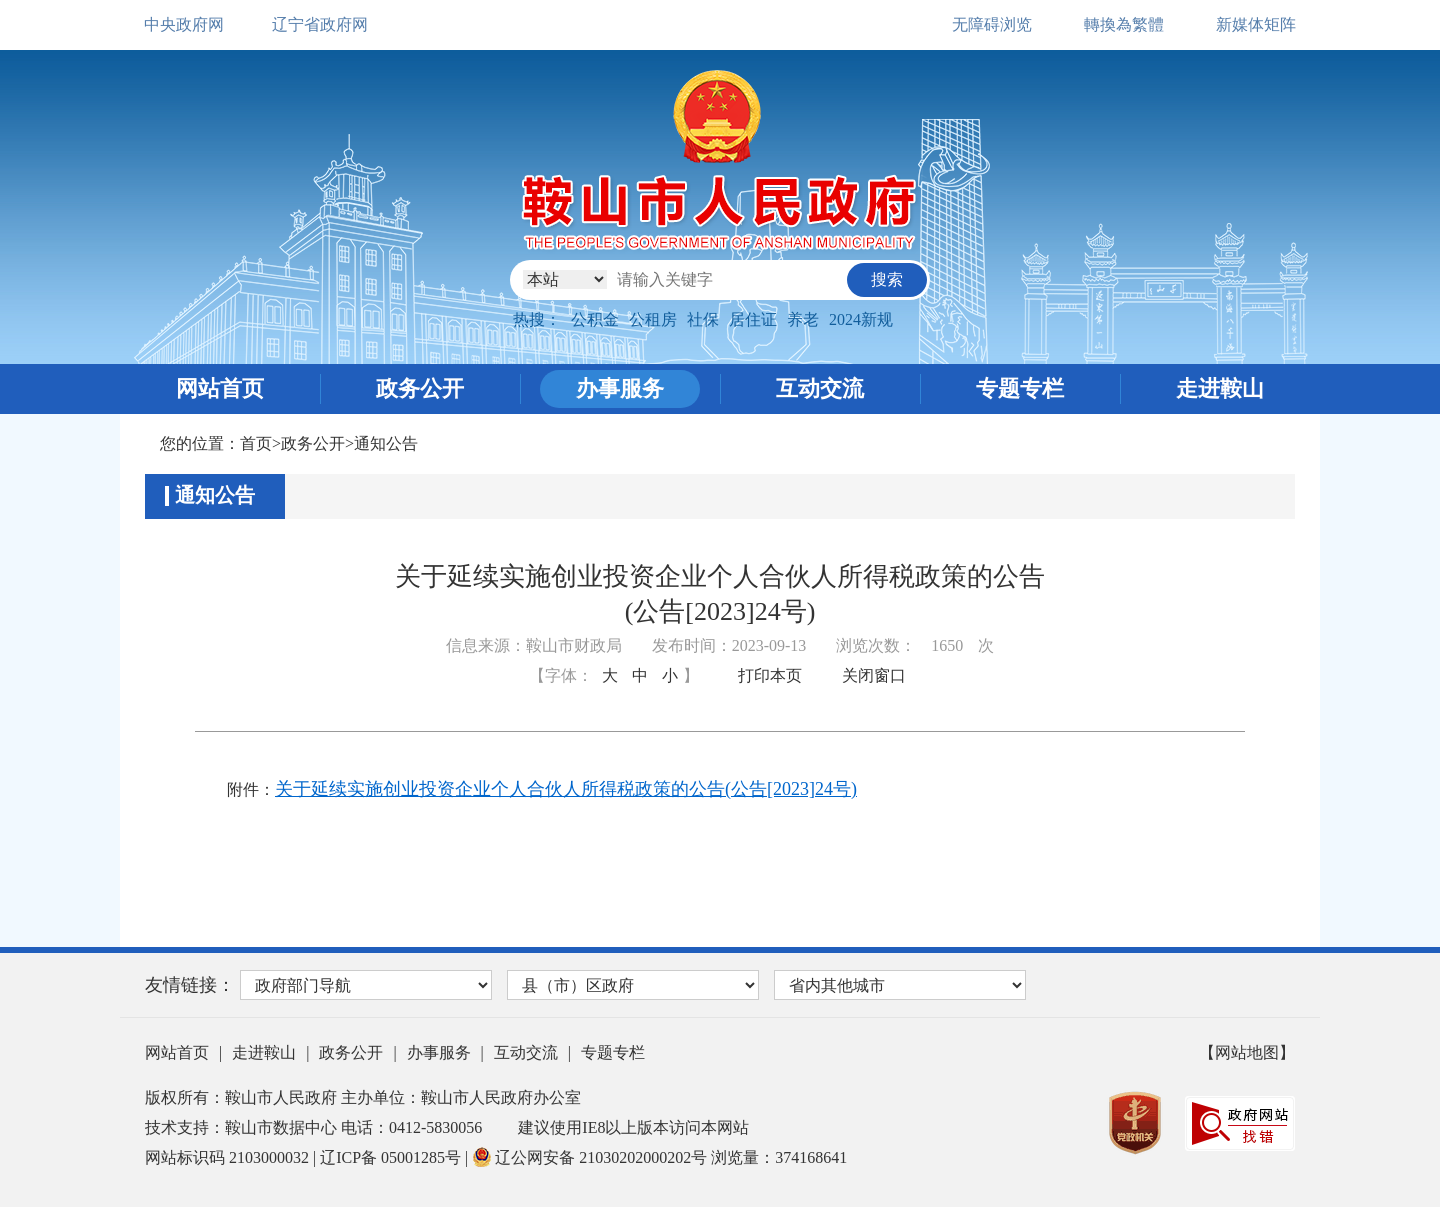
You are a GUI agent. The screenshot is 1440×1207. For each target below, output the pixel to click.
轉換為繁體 (1124, 24)
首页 (256, 443)
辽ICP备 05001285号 (392, 1157)
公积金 (595, 319)
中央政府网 (184, 24)
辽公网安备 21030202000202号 (591, 1157)
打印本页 (770, 675)
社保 (703, 319)
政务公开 (420, 388)
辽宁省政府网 (320, 24)
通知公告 (386, 443)
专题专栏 (1020, 388)
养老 (803, 319)
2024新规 (861, 319)
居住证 (753, 319)
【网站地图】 (1247, 1052)
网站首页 (220, 388)
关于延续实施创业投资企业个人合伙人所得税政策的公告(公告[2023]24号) (566, 789)
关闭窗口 (874, 675)
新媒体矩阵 (1256, 24)
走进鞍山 (1220, 388)
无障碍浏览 (992, 24)
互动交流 (820, 388)
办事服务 (620, 388)
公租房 (653, 319)
